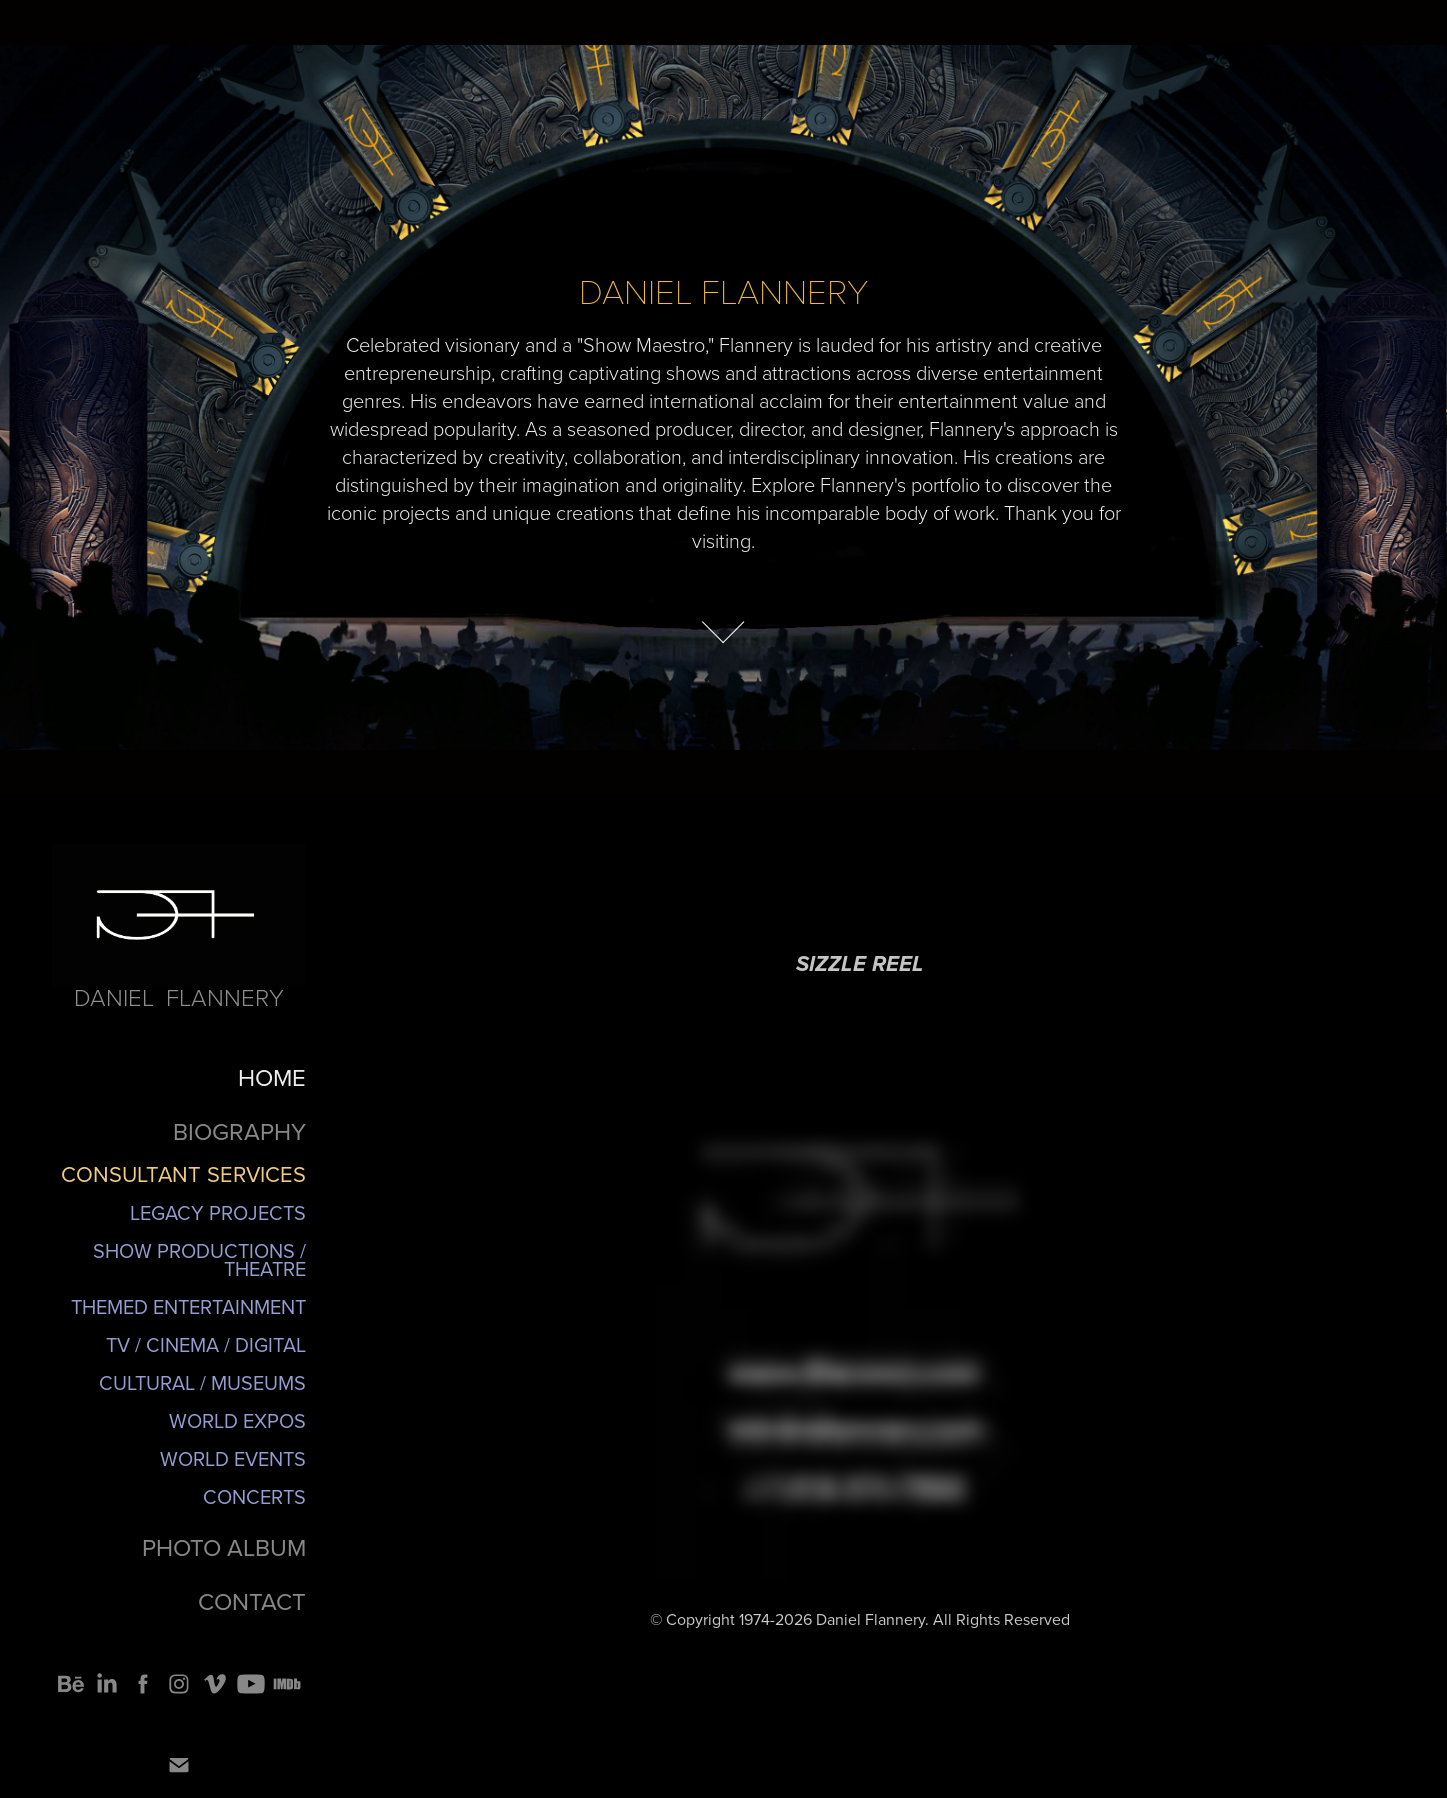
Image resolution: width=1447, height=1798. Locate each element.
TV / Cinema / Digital (206, 1344)
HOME (272, 1077)
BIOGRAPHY (239, 1131)
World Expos (237, 1420)
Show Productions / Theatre (199, 1259)
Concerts (254, 1496)
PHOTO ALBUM (224, 1547)
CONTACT (252, 1601)
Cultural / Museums (202, 1382)
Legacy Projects (218, 1212)
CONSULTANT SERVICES (183, 1173)
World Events (233, 1458)
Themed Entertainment (188, 1306)
